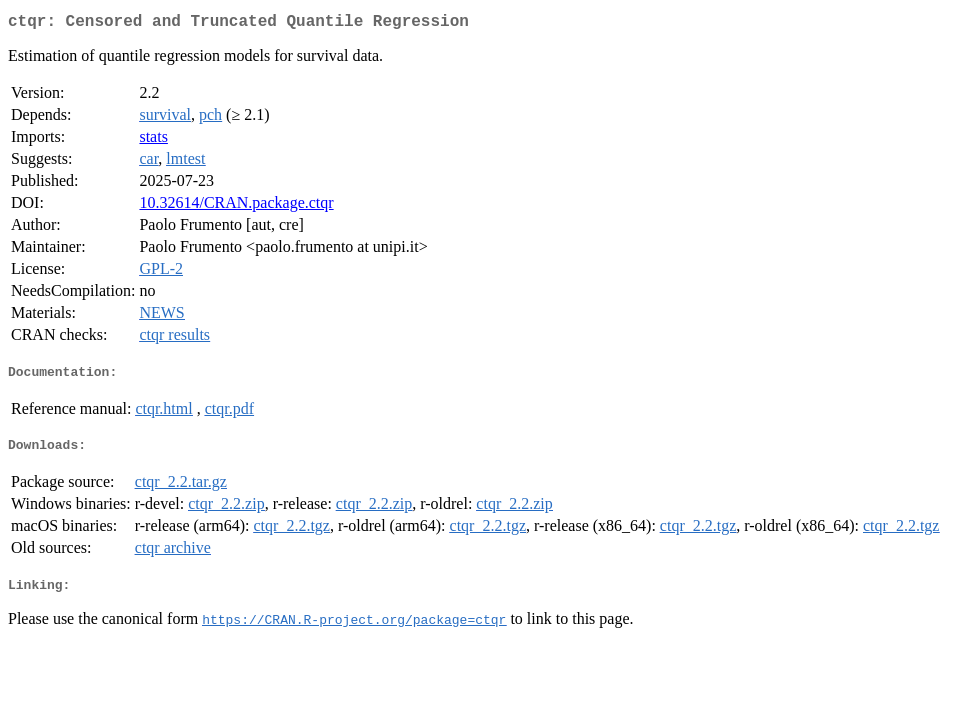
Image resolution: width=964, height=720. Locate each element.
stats (153, 140)
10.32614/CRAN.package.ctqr (236, 206)
